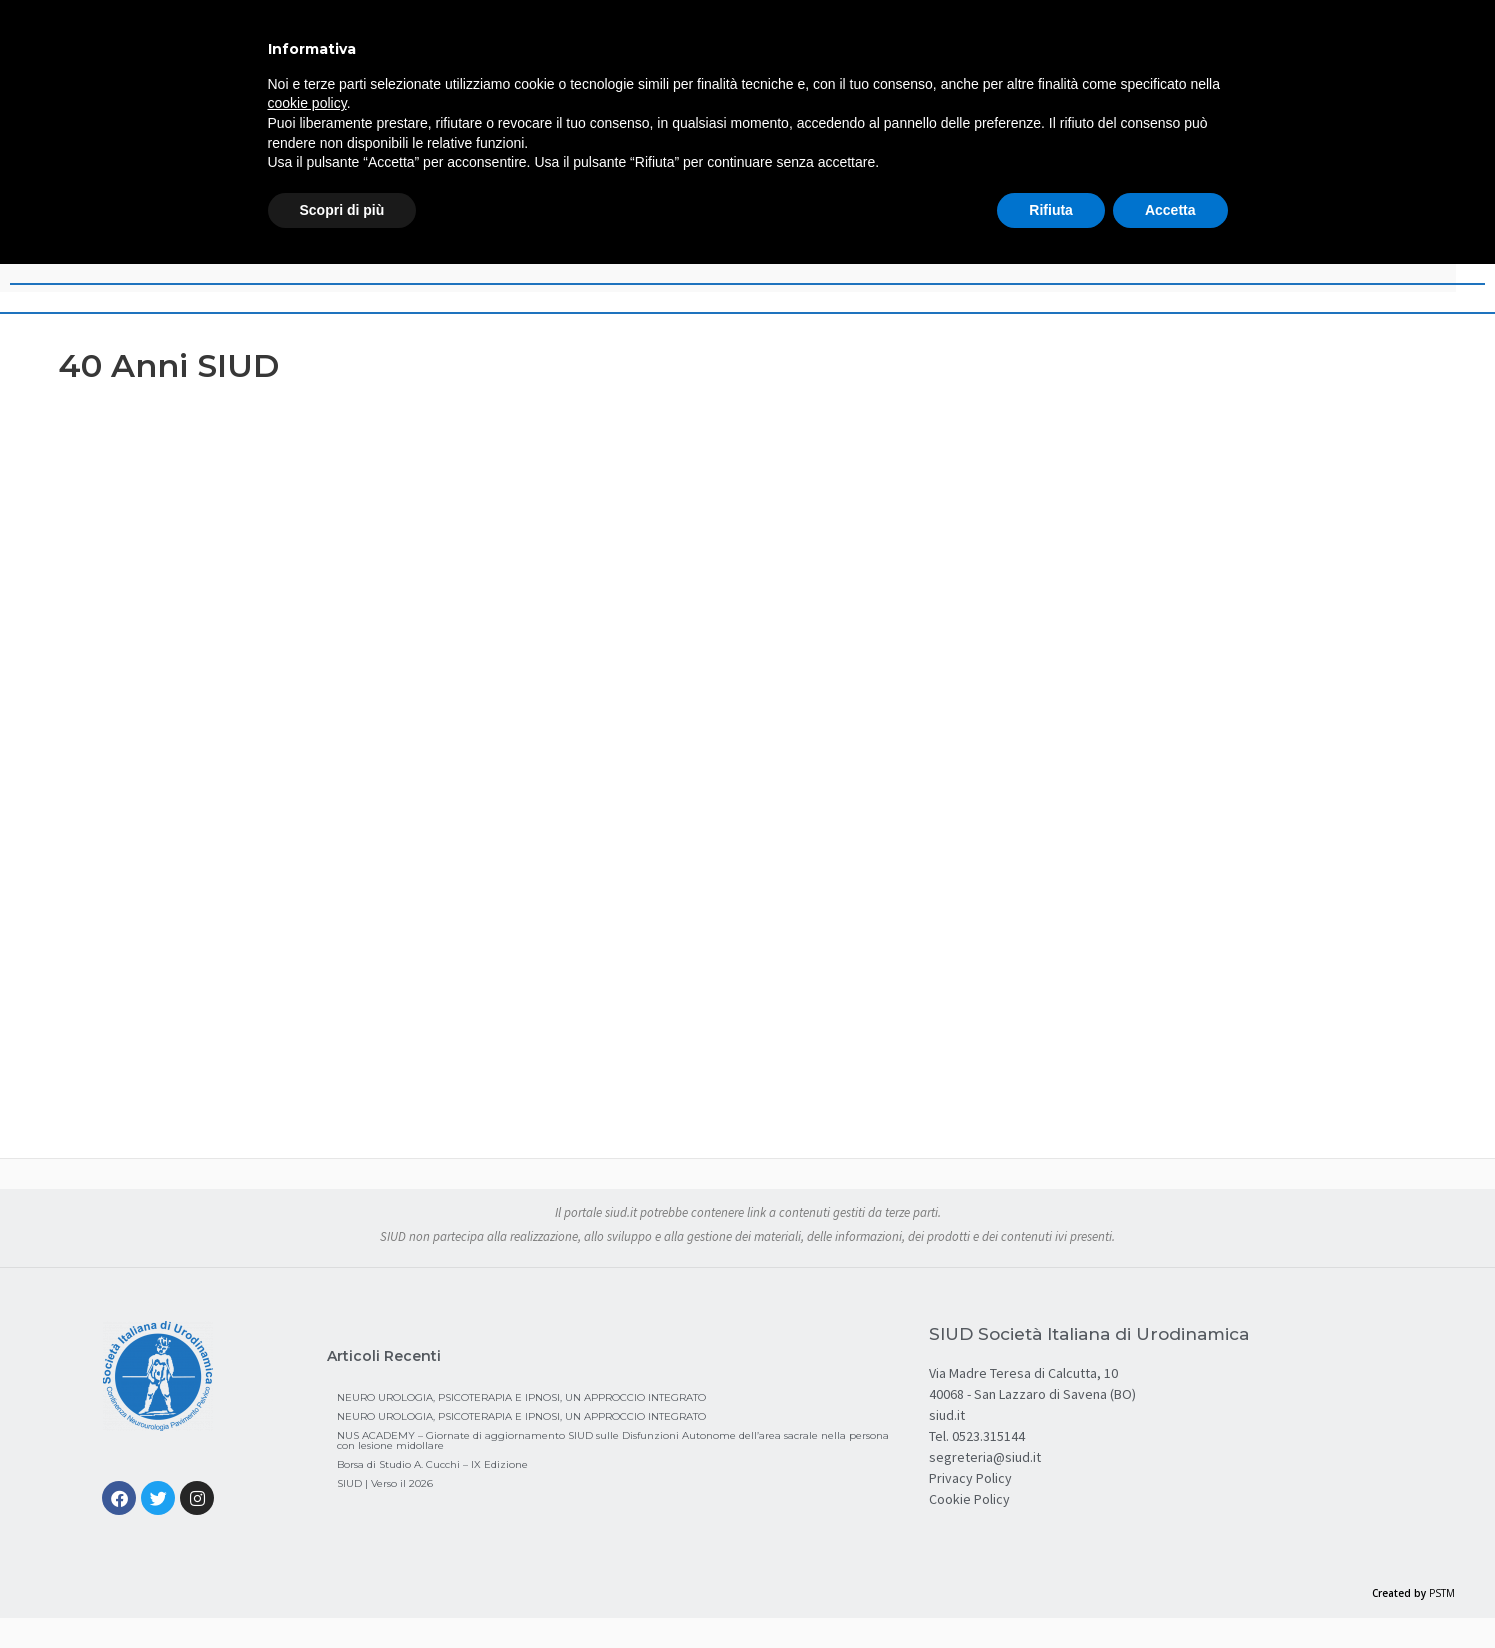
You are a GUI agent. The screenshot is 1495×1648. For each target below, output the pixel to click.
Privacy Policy (970, 1478)
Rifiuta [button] (1051, 210)
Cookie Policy (969, 1499)
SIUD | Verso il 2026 (385, 1483)
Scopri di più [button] (342, 210)
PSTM (1442, 1593)
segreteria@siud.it (985, 1457)
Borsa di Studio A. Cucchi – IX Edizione (432, 1464)
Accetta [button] (1170, 210)
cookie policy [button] (307, 103)
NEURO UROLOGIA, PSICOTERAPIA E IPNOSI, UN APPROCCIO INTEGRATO (521, 1397)
